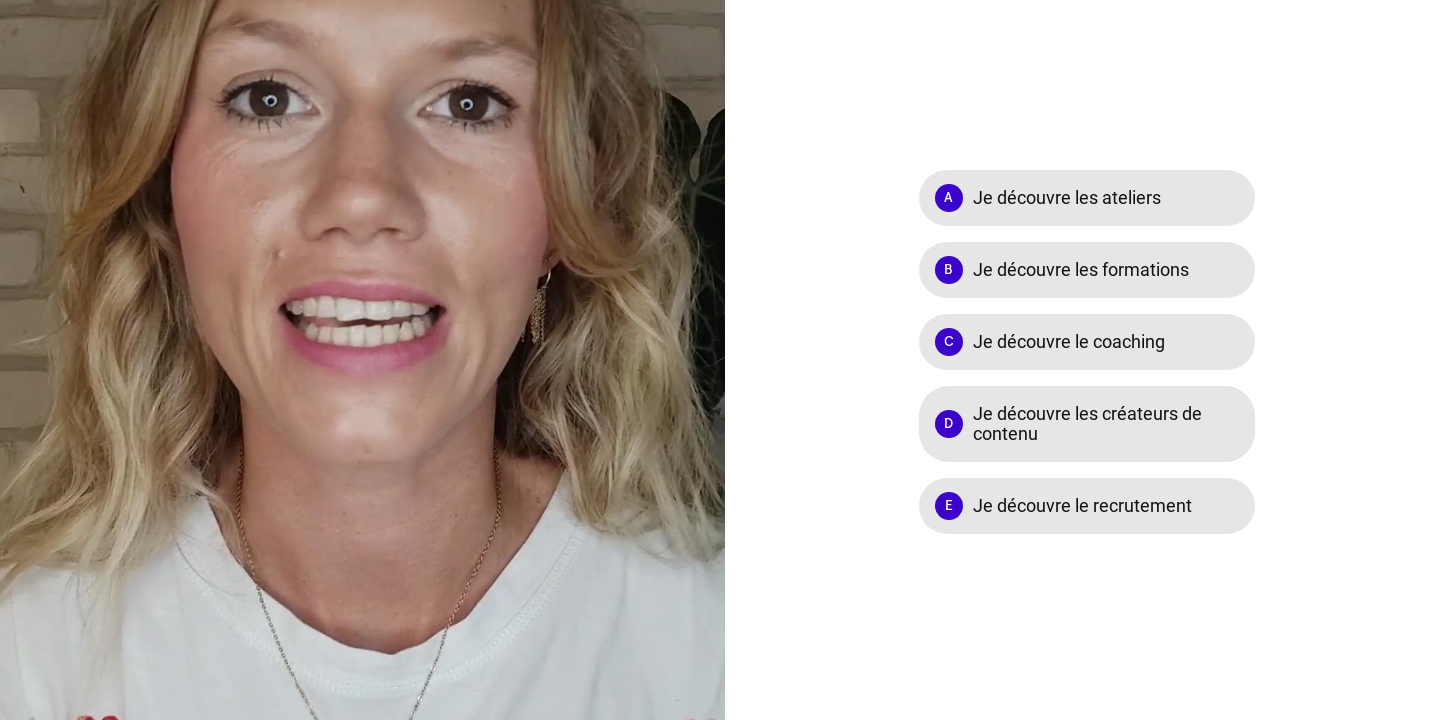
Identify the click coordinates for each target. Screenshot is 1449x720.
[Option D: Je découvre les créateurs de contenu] (1087, 424)
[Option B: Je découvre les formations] (1087, 270)
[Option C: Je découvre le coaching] (1087, 342)
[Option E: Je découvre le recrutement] (1087, 506)
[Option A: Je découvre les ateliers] (1087, 198)
